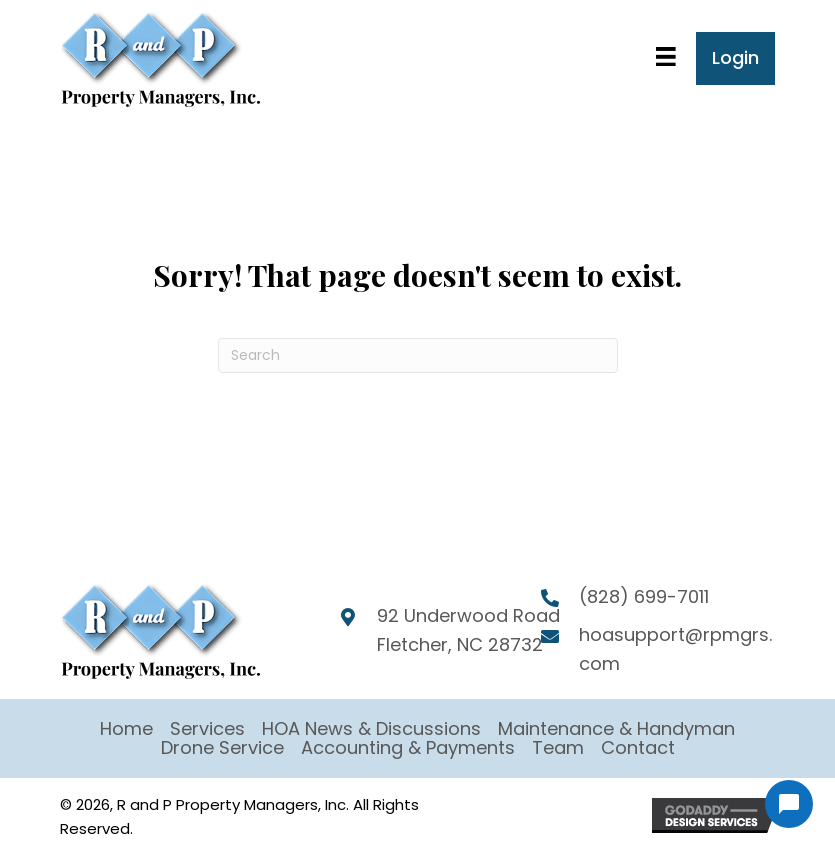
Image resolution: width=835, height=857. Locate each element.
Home (126, 728)
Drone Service (222, 747)
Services (207, 728)
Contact (638, 747)
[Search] (418, 355)
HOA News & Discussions (371, 728)
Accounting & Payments (408, 747)
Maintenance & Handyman (616, 728)
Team (558, 747)
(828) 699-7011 (644, 596)
